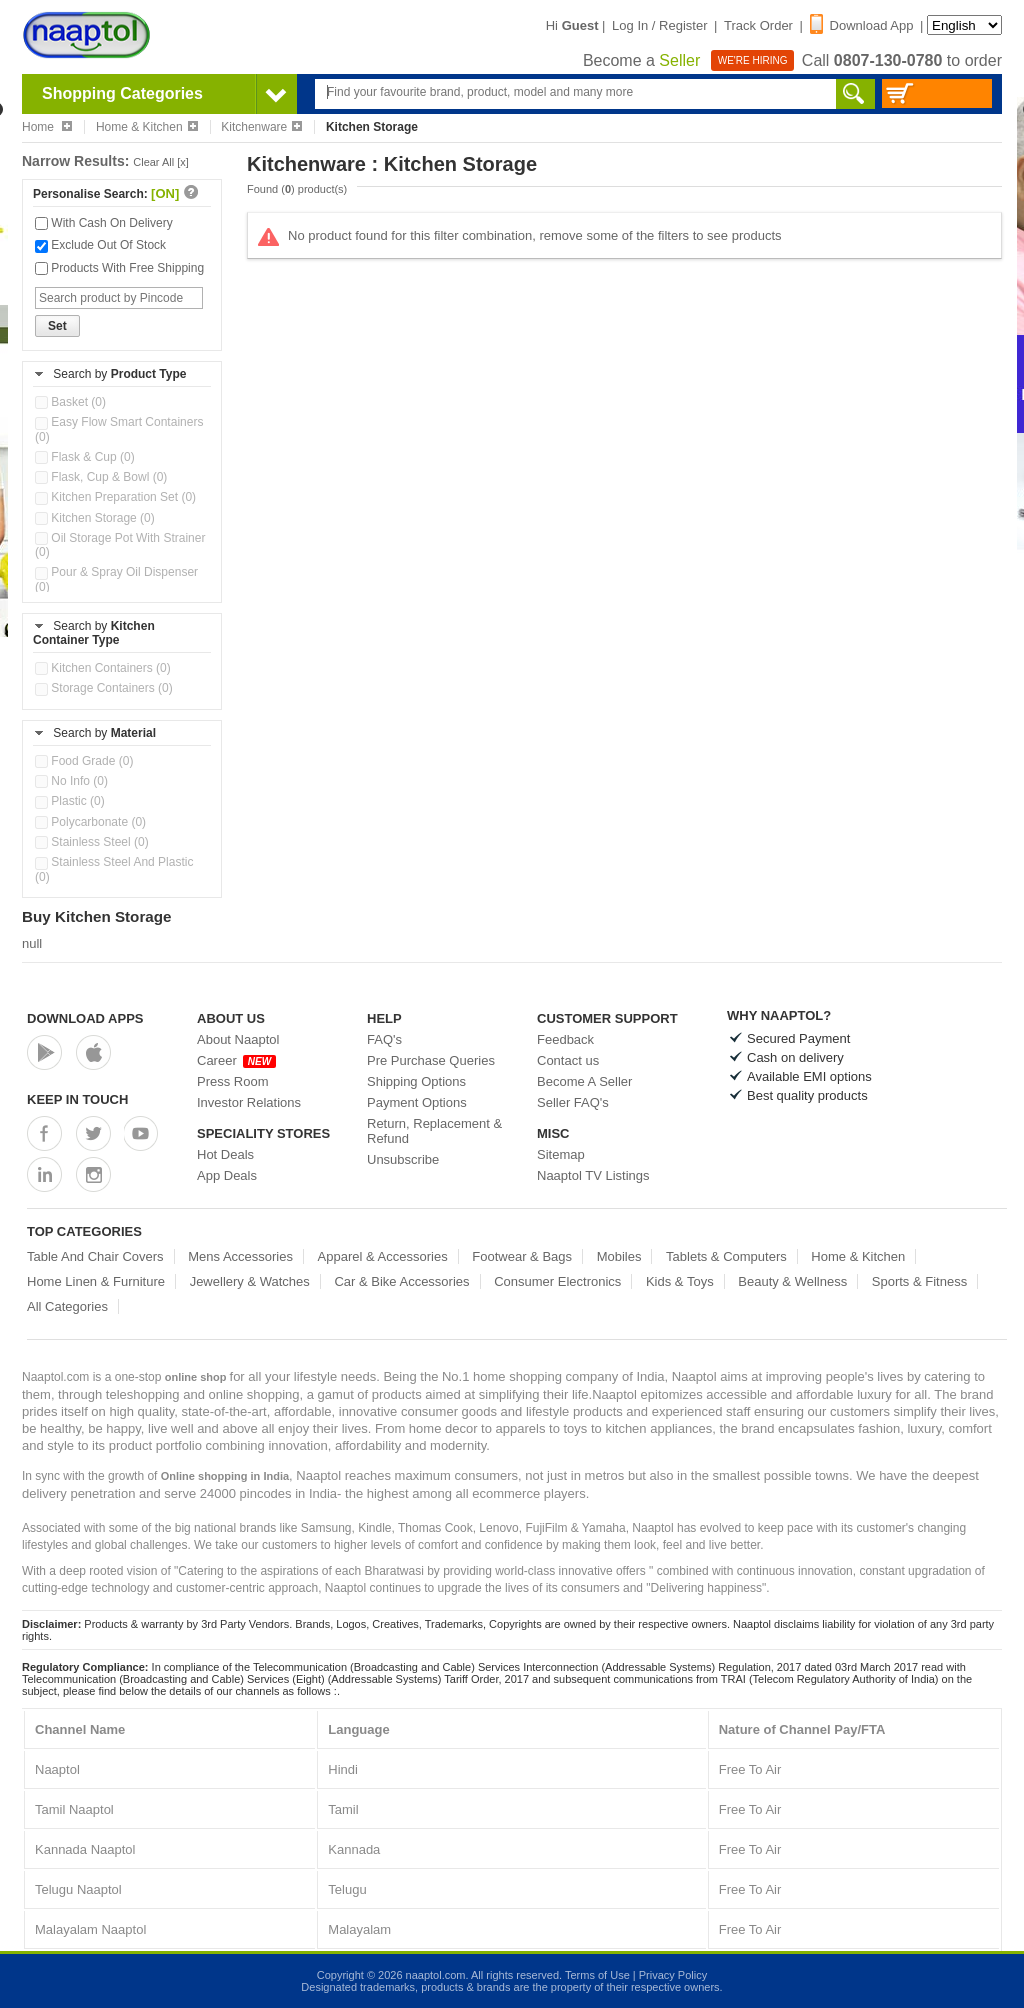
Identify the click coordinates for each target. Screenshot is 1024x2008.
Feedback (565, 1039)
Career (236, 1060)
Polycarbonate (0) (90, 822)
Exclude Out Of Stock (100, 245)
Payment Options (417, 1102)
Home (47, 127)
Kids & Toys (680, 1281)
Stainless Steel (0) (92, 842)
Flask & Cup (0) (85, 457)
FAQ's (384, 1039)
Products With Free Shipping (119, 268)
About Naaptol (238, 1039)
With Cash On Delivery (104, 223)
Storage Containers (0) (104, 688)
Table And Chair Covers (95, 1256)
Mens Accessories (240, 1256)
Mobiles (619, 1256)
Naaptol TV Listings (593, 1175)
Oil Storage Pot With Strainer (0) (120, 545)
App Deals (227, 1175)
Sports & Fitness (919, 1281)
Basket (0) (70, 402)
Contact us (568, 1060)
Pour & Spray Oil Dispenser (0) (116, 579)
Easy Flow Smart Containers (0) (119, 429)
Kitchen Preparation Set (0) (115, 497)
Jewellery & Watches (250, 1281)
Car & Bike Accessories (401, 1281)
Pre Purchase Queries (431, 1060)
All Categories (67, 1306)
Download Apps (85, 1018)
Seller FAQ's (573, 1102)
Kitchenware (261, 127)
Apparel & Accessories (383, 1256)
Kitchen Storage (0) (95, 518)
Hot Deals (225, 1154)
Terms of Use (597, 1975)
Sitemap (561, 1154)
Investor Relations (249, 1102)
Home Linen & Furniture (96, 1281)
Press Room (233, 1081)
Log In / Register (659, 25)
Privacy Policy (673, 1975)
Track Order (758, 25)
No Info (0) (71, 781)
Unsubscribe (403, 1159)
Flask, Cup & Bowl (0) (101, 477)
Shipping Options (416, 1081)
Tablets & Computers (726, 1256)
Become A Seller (584, 1081)
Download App (862, 25)
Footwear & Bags (522, 1256)
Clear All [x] (161, 162)
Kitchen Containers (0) (103, 668)
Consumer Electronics (557, 1281)
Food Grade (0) (84, 761)
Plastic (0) (70, 801)
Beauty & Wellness (792, 1281)
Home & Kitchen (147, 127)
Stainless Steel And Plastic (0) (114, 869)
